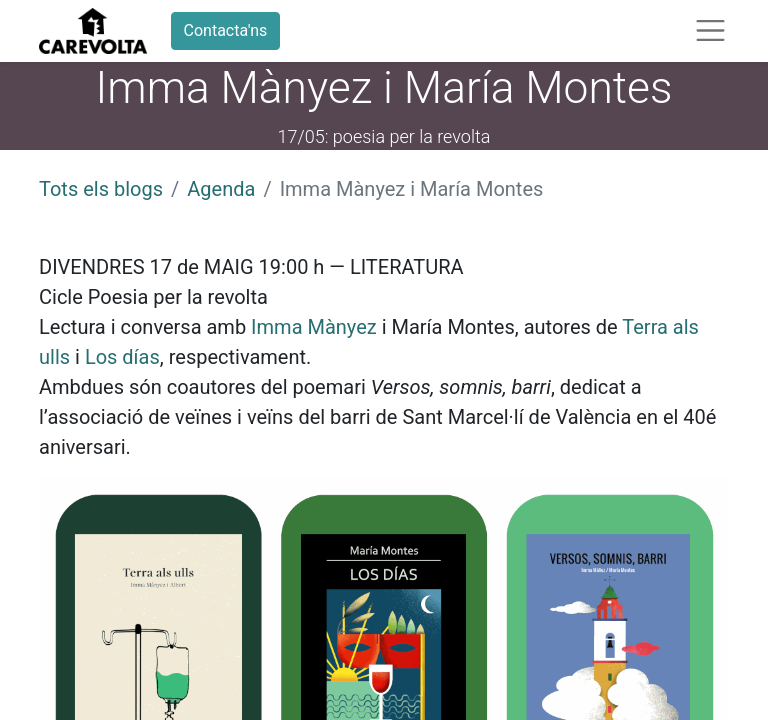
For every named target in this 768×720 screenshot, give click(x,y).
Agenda (221, 189)
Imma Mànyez (314, 327)
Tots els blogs (101, 189)
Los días (122, 357)
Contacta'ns (226, 30)
